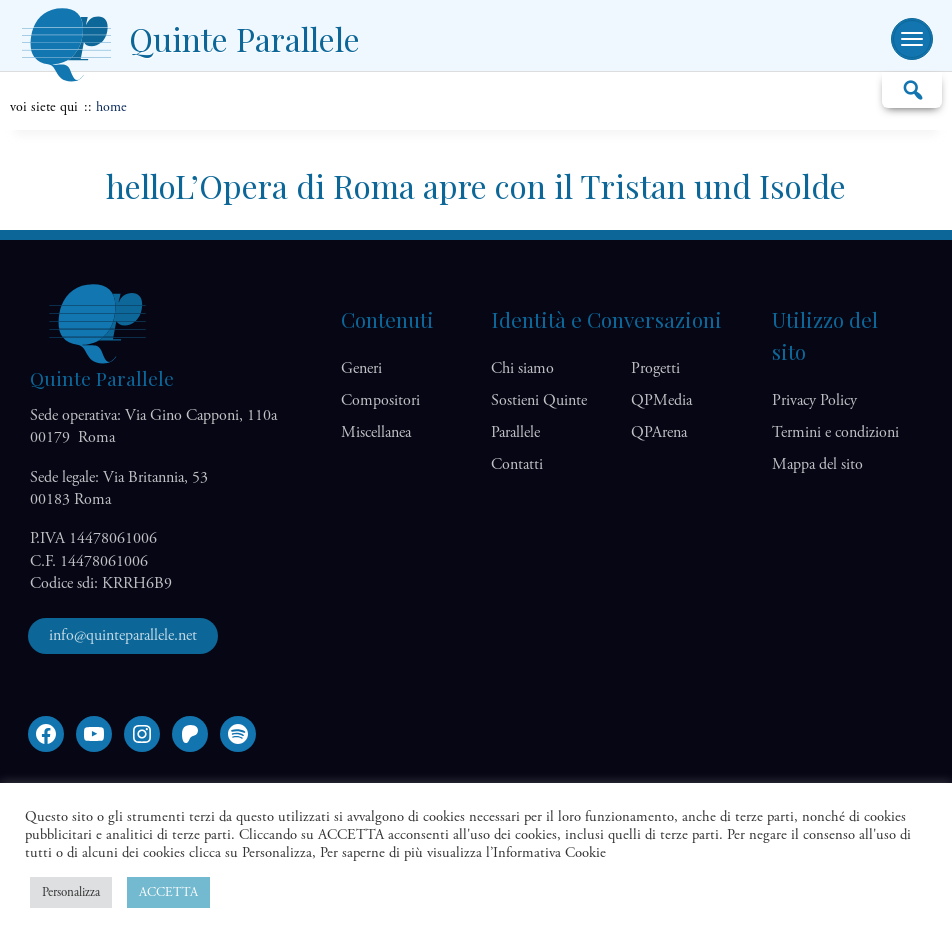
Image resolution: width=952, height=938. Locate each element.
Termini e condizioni (835, 432)
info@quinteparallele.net (123, 635)
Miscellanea (376, 432)
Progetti (655, 368)
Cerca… (912, 89)
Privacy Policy (814, 400)
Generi (361, 368)
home (111, 107)
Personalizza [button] (71, 892)
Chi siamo (522, 368)
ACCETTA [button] (168, 892)
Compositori (380, 400)
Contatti (517, 464)
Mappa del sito (817, 464)
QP (661, 400)
